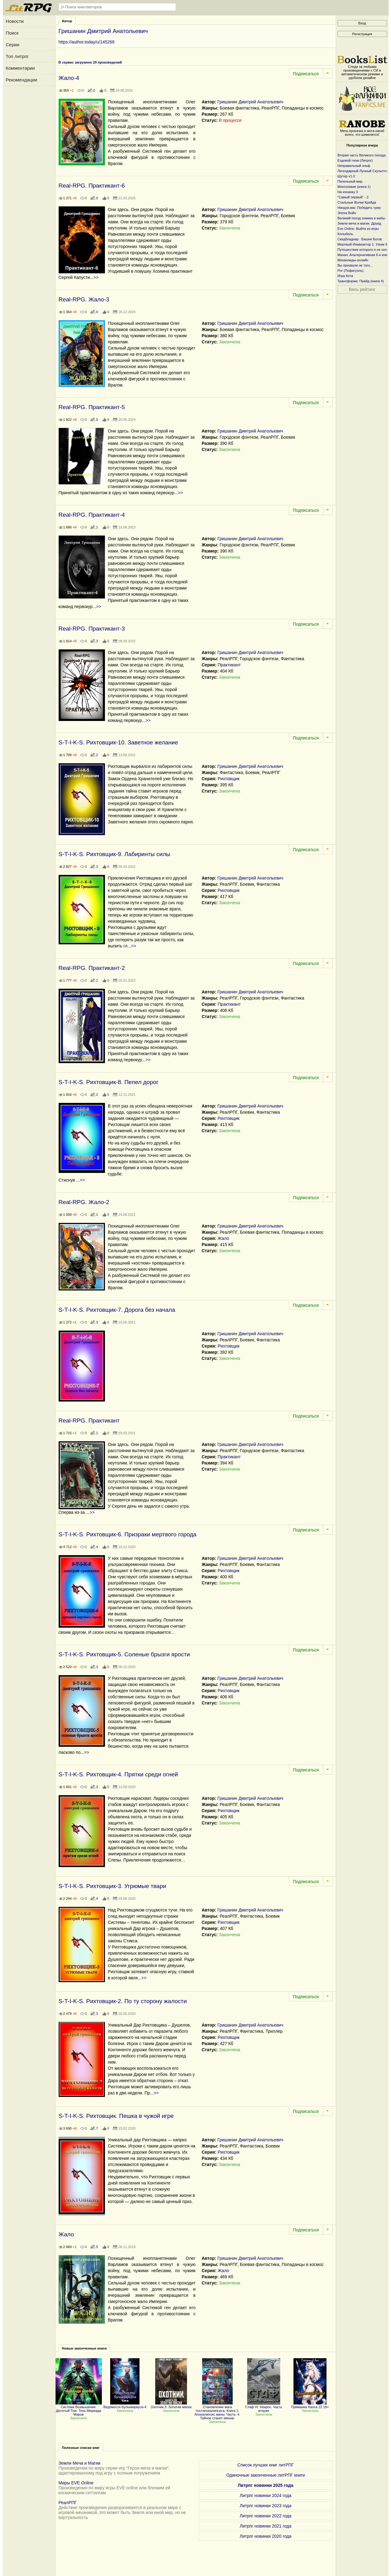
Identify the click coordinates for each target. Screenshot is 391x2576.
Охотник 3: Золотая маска (171, 2405)
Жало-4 (69, 78)
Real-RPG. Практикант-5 (92, 407)
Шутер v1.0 (346, 176)
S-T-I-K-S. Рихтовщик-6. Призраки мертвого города (128, 1534)
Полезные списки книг (81, 2448)
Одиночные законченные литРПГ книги (265, 2475)
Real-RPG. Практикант (89, 1420)
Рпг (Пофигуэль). (351, 270)
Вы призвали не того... (355, 265)
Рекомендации (21, 79)
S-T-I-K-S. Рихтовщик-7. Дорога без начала (117, 1310)
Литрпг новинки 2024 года (265, 2495)
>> (96, 277)
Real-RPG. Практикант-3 (92, 628)
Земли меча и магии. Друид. (360, 223)
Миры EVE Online (76, 2482)
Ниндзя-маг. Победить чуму (359, 207)
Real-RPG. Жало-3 (84, 299)
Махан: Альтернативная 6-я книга (364, 255)
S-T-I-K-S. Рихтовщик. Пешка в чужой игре (116, 2116)
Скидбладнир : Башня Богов (360, 239)
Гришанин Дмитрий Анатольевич (250, 101)
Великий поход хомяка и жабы (361, 218)
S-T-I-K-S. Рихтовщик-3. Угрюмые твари (112, 1886)
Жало (223, 1238)
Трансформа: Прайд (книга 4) (361, 281)
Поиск (12, 32)
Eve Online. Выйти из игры (358, 228)
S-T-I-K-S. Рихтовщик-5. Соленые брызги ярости (124, 1654)
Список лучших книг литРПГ (265, 2464)
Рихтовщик (228, 778)
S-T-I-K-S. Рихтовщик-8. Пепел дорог (109, 1082)
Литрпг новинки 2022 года (265, 2515)
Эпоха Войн (347, 213)
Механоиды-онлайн (353, 260)
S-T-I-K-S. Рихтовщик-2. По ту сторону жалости (123, 2001)
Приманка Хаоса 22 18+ (310, 2405)
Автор (67, 21)
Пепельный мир (350, 181)
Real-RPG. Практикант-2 (92, 968)
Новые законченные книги (84, 2348)
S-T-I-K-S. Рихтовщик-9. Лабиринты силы (114, 854)
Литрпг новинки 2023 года (265, 2505)
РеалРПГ (68, 2502)
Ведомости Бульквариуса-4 (124, 2405)
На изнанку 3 (348, 192)
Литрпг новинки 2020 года (265, 2536)
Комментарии (20, 68)
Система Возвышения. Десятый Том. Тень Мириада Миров (79, 2408)
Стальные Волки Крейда (357, 202)
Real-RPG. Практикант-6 (92, 185)
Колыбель (345, 234)
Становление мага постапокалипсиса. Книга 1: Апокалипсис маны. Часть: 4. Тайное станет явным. (217, 2410)
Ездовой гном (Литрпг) (355, 160)
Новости (15, 21)
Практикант (229, 664)
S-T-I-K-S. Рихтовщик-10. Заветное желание (118, 742)
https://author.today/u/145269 (86, 41)
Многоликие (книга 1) (354, 186)
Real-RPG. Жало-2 (84, 1202)
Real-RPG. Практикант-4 (92, 514)
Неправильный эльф (354, 166)
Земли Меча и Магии (80, 2463)
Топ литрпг (17, 56)
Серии (12, 44)
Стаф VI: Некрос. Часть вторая (263, 2406)
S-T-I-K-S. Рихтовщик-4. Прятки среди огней (118, 1774)
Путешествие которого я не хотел (364, 249)
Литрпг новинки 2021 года (265, 2526)
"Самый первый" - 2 (353, 197)
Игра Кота (345, 276)
